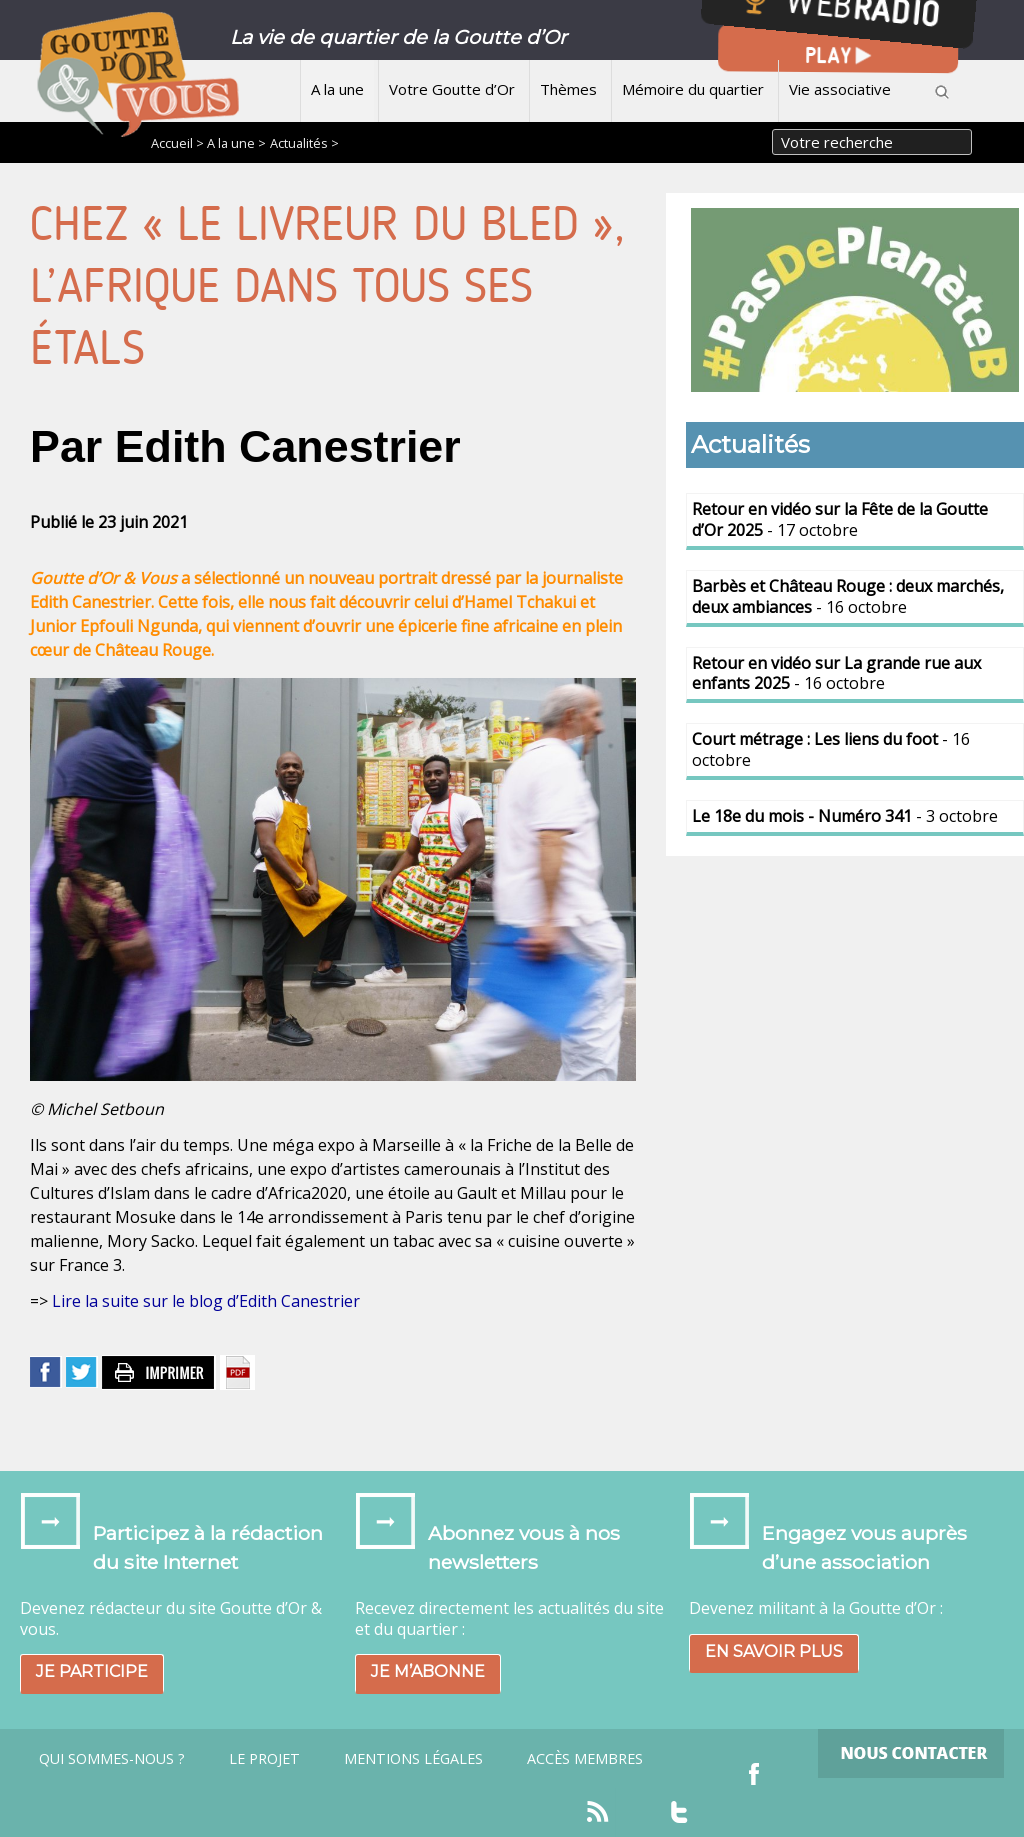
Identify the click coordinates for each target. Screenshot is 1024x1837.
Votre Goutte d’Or (452, 89)
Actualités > (304, 143)
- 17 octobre (840, 519)
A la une (337, 89)
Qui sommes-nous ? (112, 1759)
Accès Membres (585, 1759)
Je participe (92, 1671)
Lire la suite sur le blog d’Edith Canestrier (206, 1301)
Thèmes (568, 89)
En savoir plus (774, 1651)
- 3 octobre (845, 816)
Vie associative (840, 89)
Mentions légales (413, 1759)
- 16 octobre (848, 596)
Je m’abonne (428, 1671)
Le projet (264, 1759)
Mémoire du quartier (693, 89)
